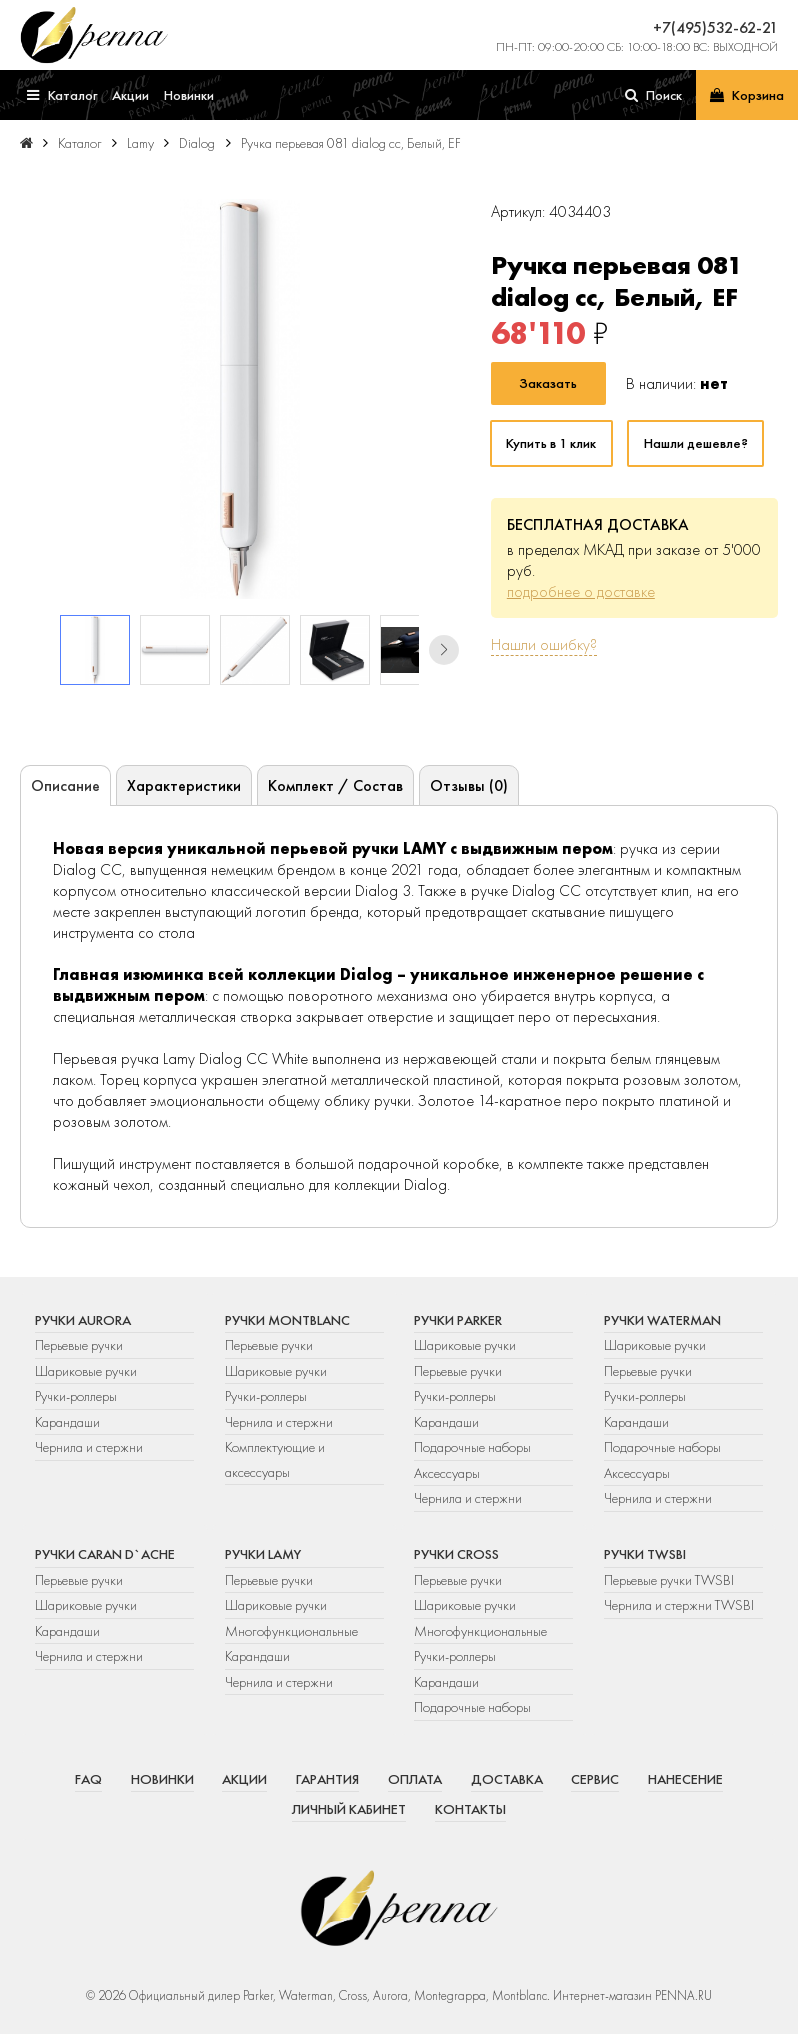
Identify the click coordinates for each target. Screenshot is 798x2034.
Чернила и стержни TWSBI (679, 1605)
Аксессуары (447, 1473)
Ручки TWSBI (645, 1554)
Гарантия (327, 1779)
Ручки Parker (458, 1320)
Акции (244, 1779)
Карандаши (67, 1422)
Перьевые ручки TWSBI (669, 1580)
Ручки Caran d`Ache (105, 1554)
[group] (239, 399)
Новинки (162, 1779)
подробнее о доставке (581, 591)
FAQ (88, 1779)
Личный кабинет (349, 1809)
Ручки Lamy (263, 1554)
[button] (444, 650)
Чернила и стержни (89, 1447)
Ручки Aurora (83, 1320)
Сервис (595, 1779)
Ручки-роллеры (76, 1396)
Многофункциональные (293, 1631)
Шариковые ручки (86, 1371)
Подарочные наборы (472, 1447)
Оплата (415, 1779)
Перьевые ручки (79, 1345)
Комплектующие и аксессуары (275, 1459)
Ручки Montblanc (287, 1320)
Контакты (470, 1809)
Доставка (507, 1779)
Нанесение (685, 1779)
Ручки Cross (456, 1554)
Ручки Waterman (662, 1320)
